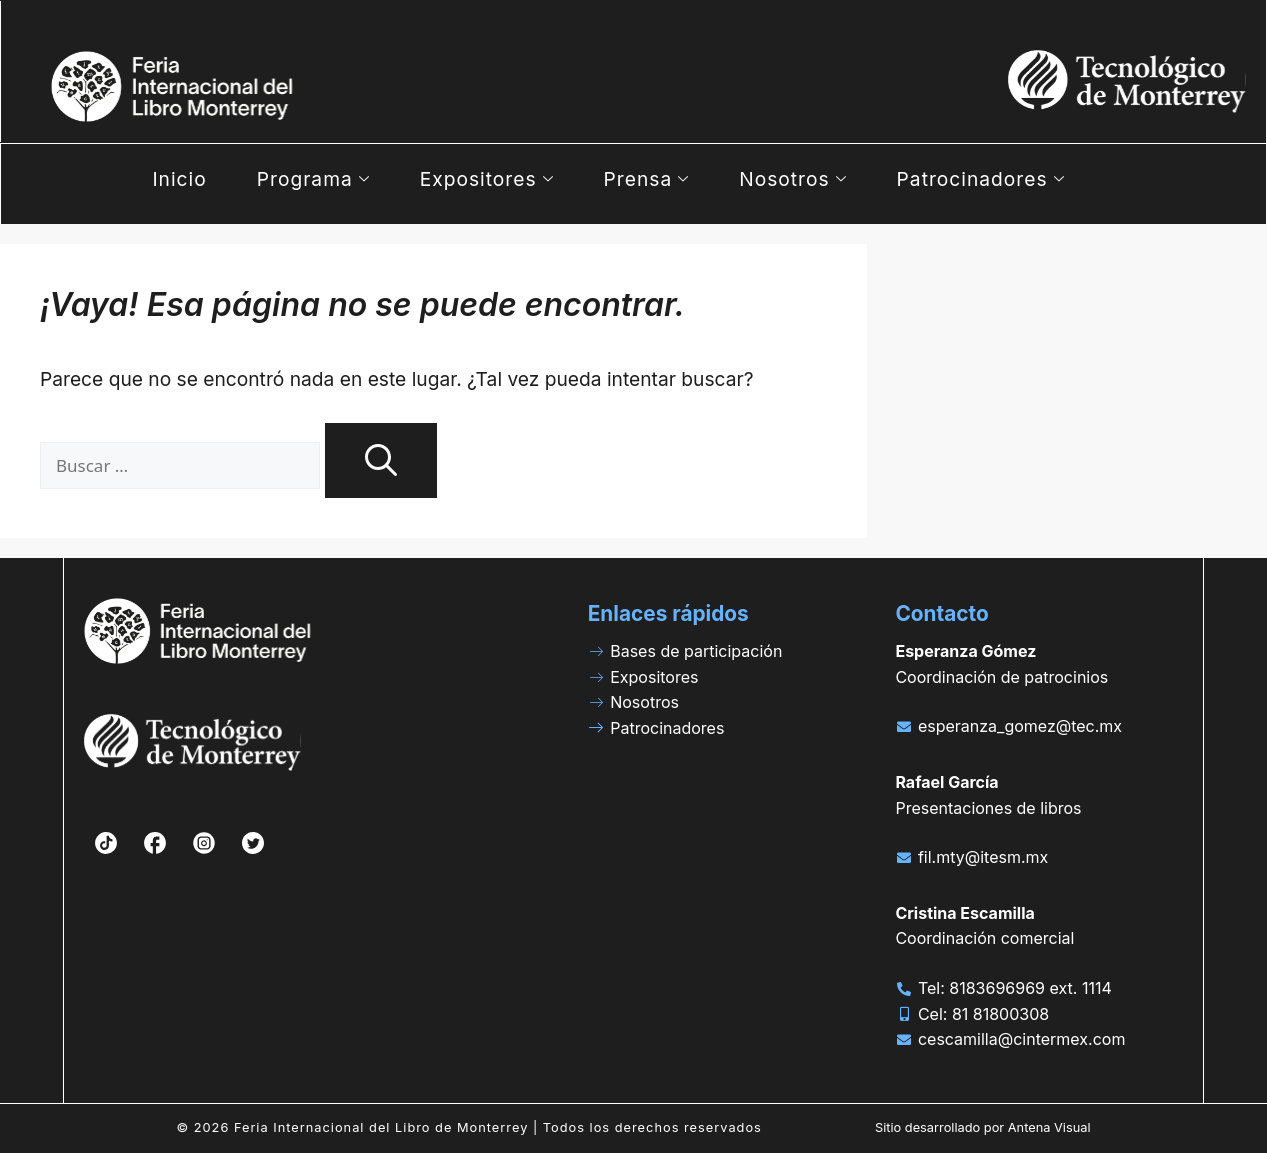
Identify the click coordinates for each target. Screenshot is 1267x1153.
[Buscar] (381, 460)
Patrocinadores (981, 179)
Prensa (647, 179)
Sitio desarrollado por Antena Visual (983, 1127)
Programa (313, 179)
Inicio (179, 179)
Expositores (487, 179)
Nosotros (792, 179)
